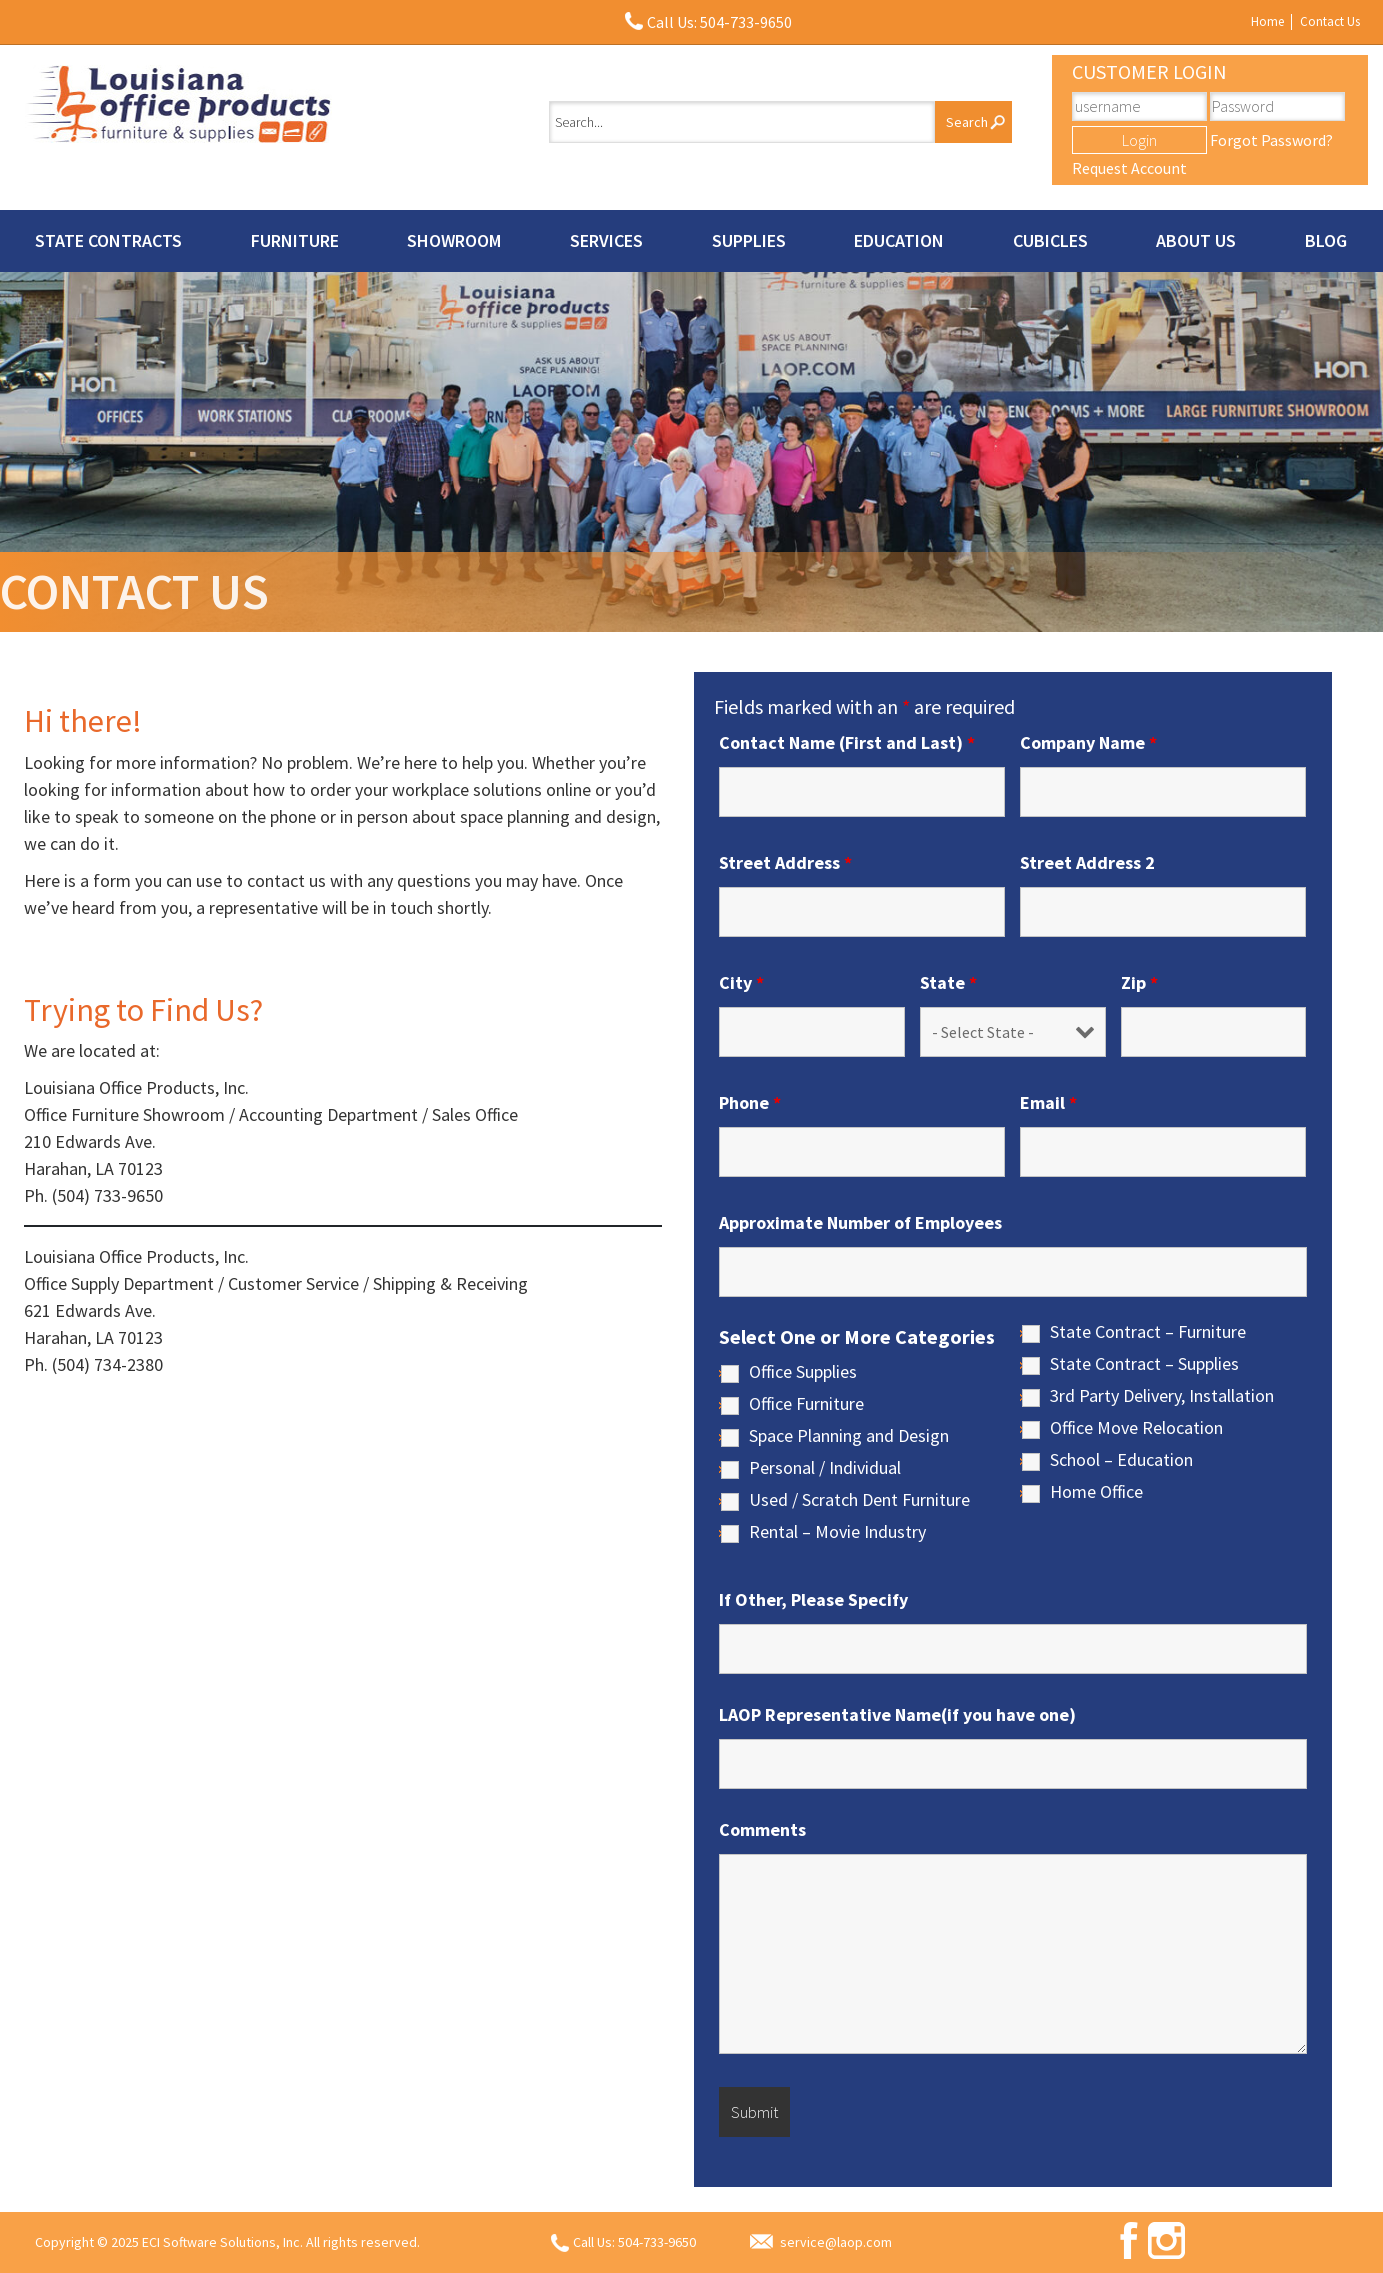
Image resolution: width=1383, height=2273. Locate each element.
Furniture (295, 240)
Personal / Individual (825, 1468)
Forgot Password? (1271, 140)
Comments (762, 1830)
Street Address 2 (1087, 863)
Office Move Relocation (1136, 1428)
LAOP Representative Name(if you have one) (897, 1715)
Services (606, 240)
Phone (750, 1103)
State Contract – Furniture (1148, 1332)
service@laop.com (836, 2242)
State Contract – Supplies (1144, 1364)
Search (967, 122)
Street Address (785, 863)
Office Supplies (803, 1372)
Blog (1326, 240)
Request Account (1129, 168)
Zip (1139, 983)
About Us (1196, 240)
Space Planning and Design (849, 1436)
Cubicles (1050, 240)
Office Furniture (806, 1404)
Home (1267, 21)
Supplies (749, 240)
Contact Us (1330, 21)
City (741, 983)
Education (899, 240)
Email (1048, 1103)
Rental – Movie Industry (837, 1532)
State (948, 983)
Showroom (454, 240)
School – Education (1121, 1460)
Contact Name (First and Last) (847, 743)
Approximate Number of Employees (860, 1223)
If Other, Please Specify (813, 1600)
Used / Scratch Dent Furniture (859, 1500)
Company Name (1088, 743)
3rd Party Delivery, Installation (1162, 1396)
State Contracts (108, 240)
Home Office (1096, 1492)
